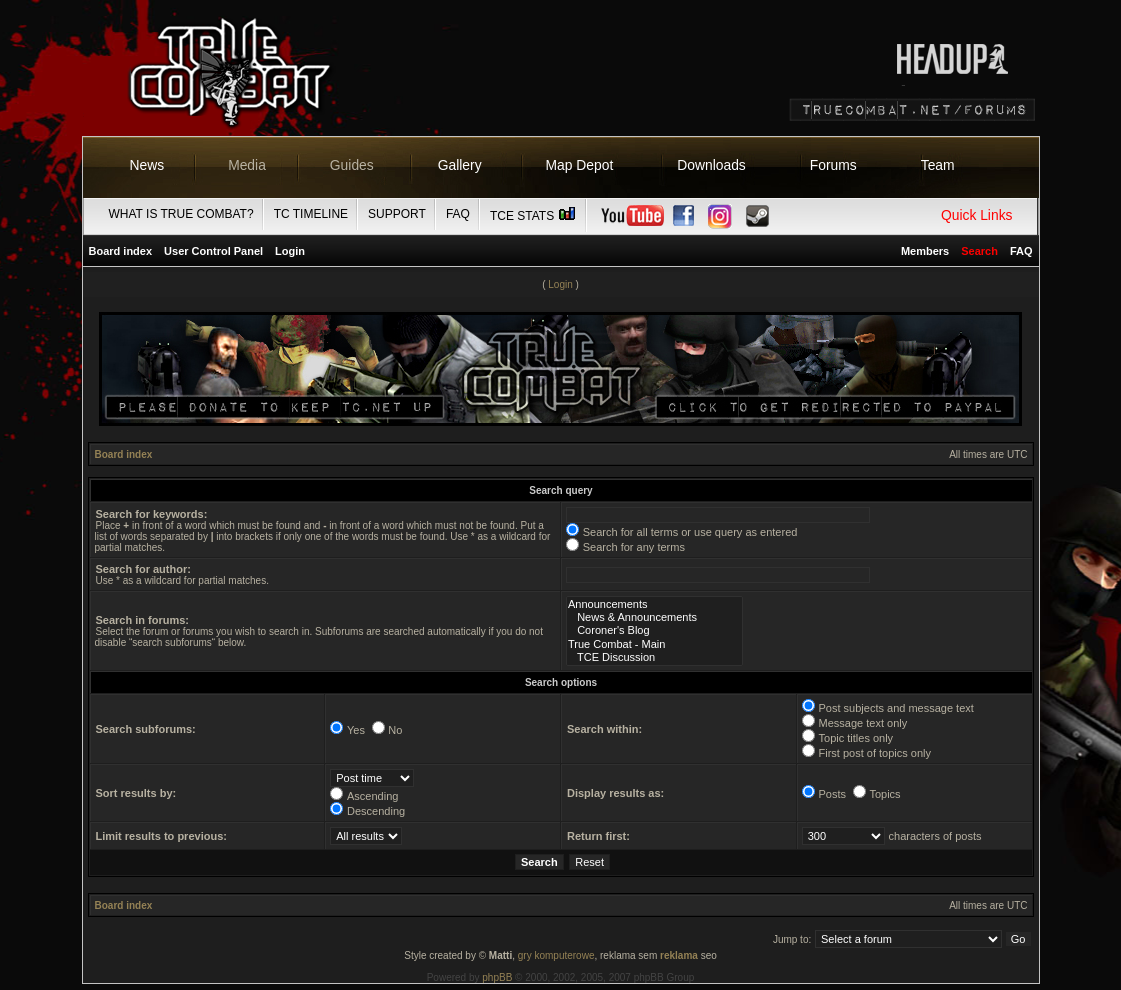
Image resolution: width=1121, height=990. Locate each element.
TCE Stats (534, 216)
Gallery (460, 165)
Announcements (654, 604)
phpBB (497, 977)
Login (290, 251)
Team (938, 165)
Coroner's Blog (654, 630)
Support (397, 214)
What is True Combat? (181, 214)
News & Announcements (654, 617)
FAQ (458, 214)
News (147, 165)
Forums (833, 165)
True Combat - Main (654, 644)
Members (925, 251)
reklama (679, 955)
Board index (121, 251)
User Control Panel (213, 251)
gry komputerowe (556, 955)
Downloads (711, 165)
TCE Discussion (654, 657)
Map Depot (580, 165)
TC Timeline (311, 214)
